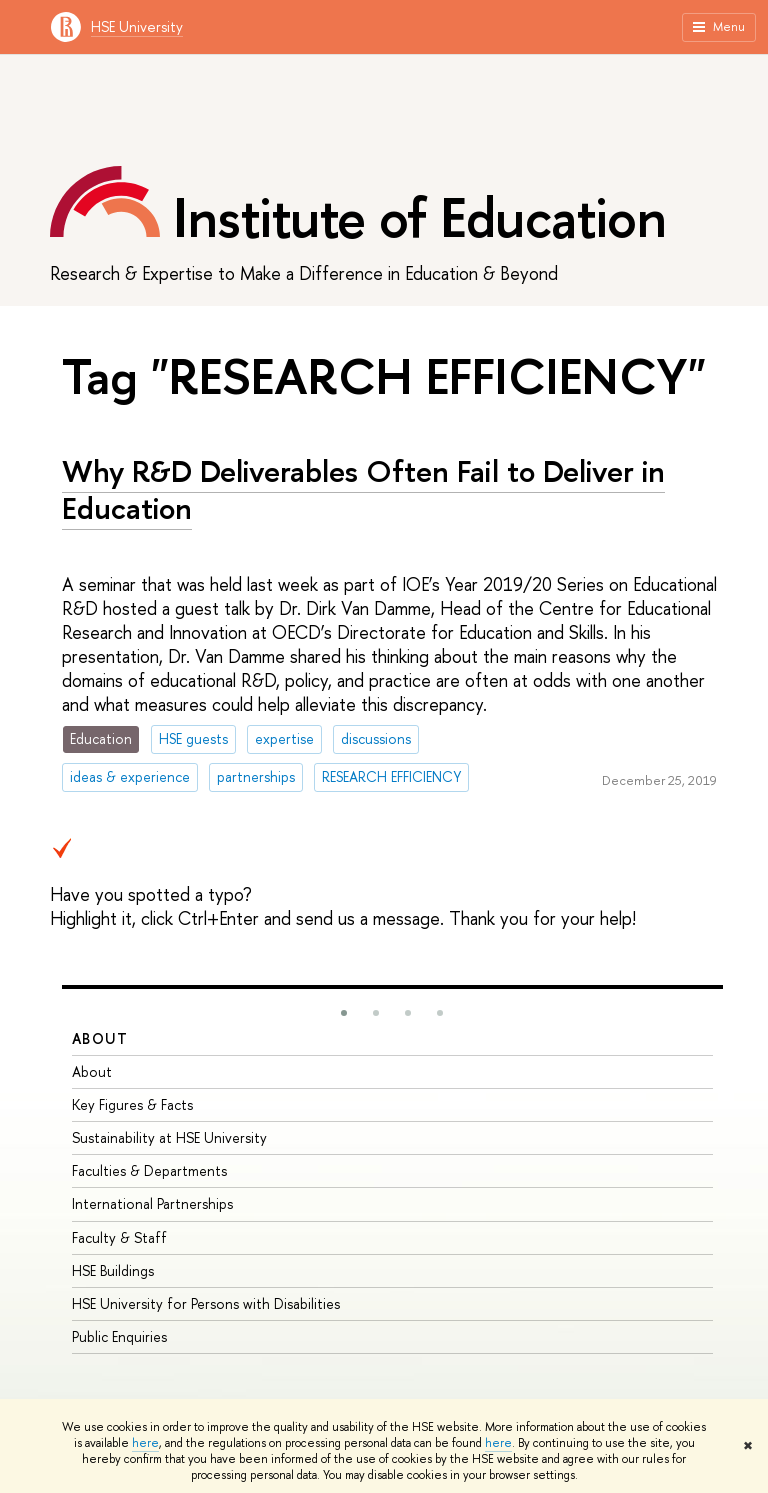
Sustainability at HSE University (169, 1137)
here (145, 1443)
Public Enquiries (119, 1336)
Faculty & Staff (119, 1237)
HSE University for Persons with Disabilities (206, 1303)
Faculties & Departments (149, 1170)
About (100, 1038)
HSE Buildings (113, 1270)
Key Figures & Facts (132, 1104)
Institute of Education (419, 217)
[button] (344, 1013)
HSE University (137, 26)
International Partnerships (152, 1203)
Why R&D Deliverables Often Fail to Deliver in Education (363, 489)
